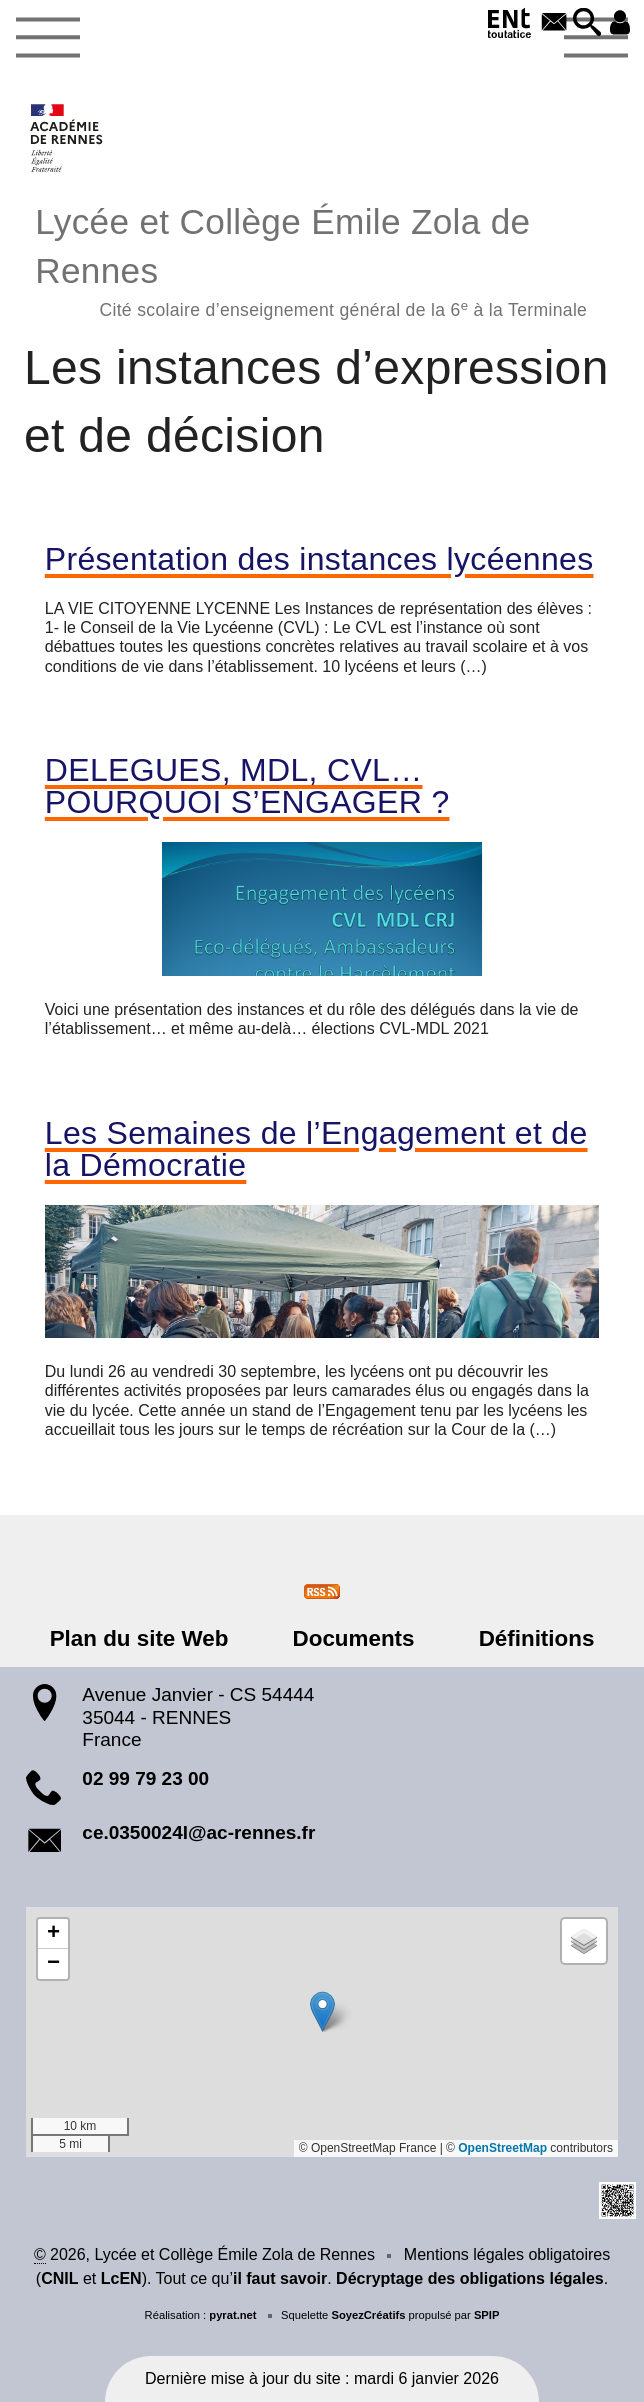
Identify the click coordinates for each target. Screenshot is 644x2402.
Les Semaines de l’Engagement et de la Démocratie (316, 1149)
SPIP (487, 2315)
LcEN (121, 2278)
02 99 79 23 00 (145, 1778)
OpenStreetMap (502, 2148)
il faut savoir (280, 2278)
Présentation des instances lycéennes (319, 559)
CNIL (59, 2278)
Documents (354, 1638)
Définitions (524, 1638)
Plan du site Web (152, 1638)
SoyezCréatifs (368, 2315)
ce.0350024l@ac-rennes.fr (198, 1832)
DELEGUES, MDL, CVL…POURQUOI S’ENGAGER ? (247, 786)
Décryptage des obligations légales (470, 2278)
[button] (584, 23)
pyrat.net (232, 2315)
